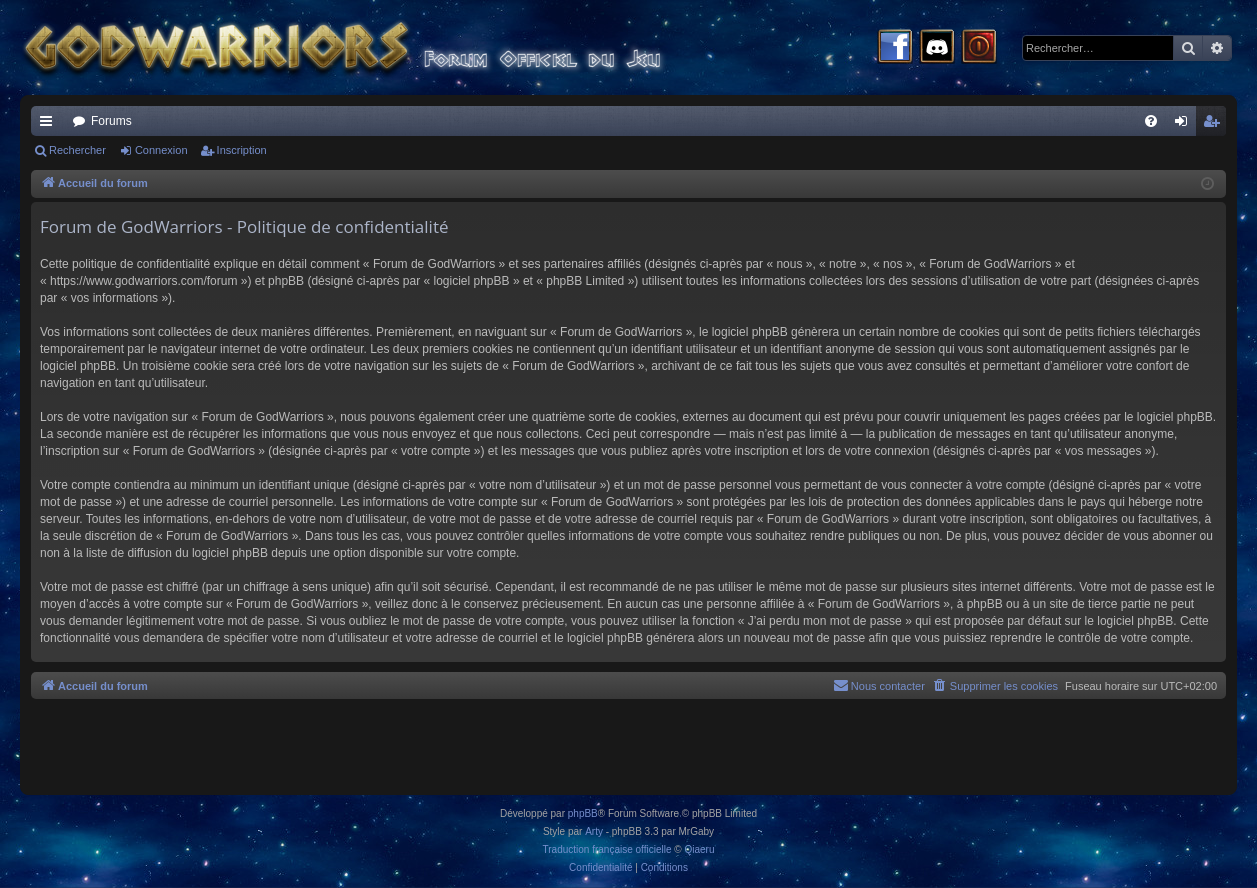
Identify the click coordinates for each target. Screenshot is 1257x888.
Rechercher (77, 150)
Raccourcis (50, 125)
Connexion (161, 150)
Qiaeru (699, 849)
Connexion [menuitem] (1185, 125)
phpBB (583, 813)
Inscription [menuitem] (1215, 125)
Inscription (242, 150)
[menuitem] (1151, 121)
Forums (111, 121)
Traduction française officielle (607, 849)
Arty (594, 831)
